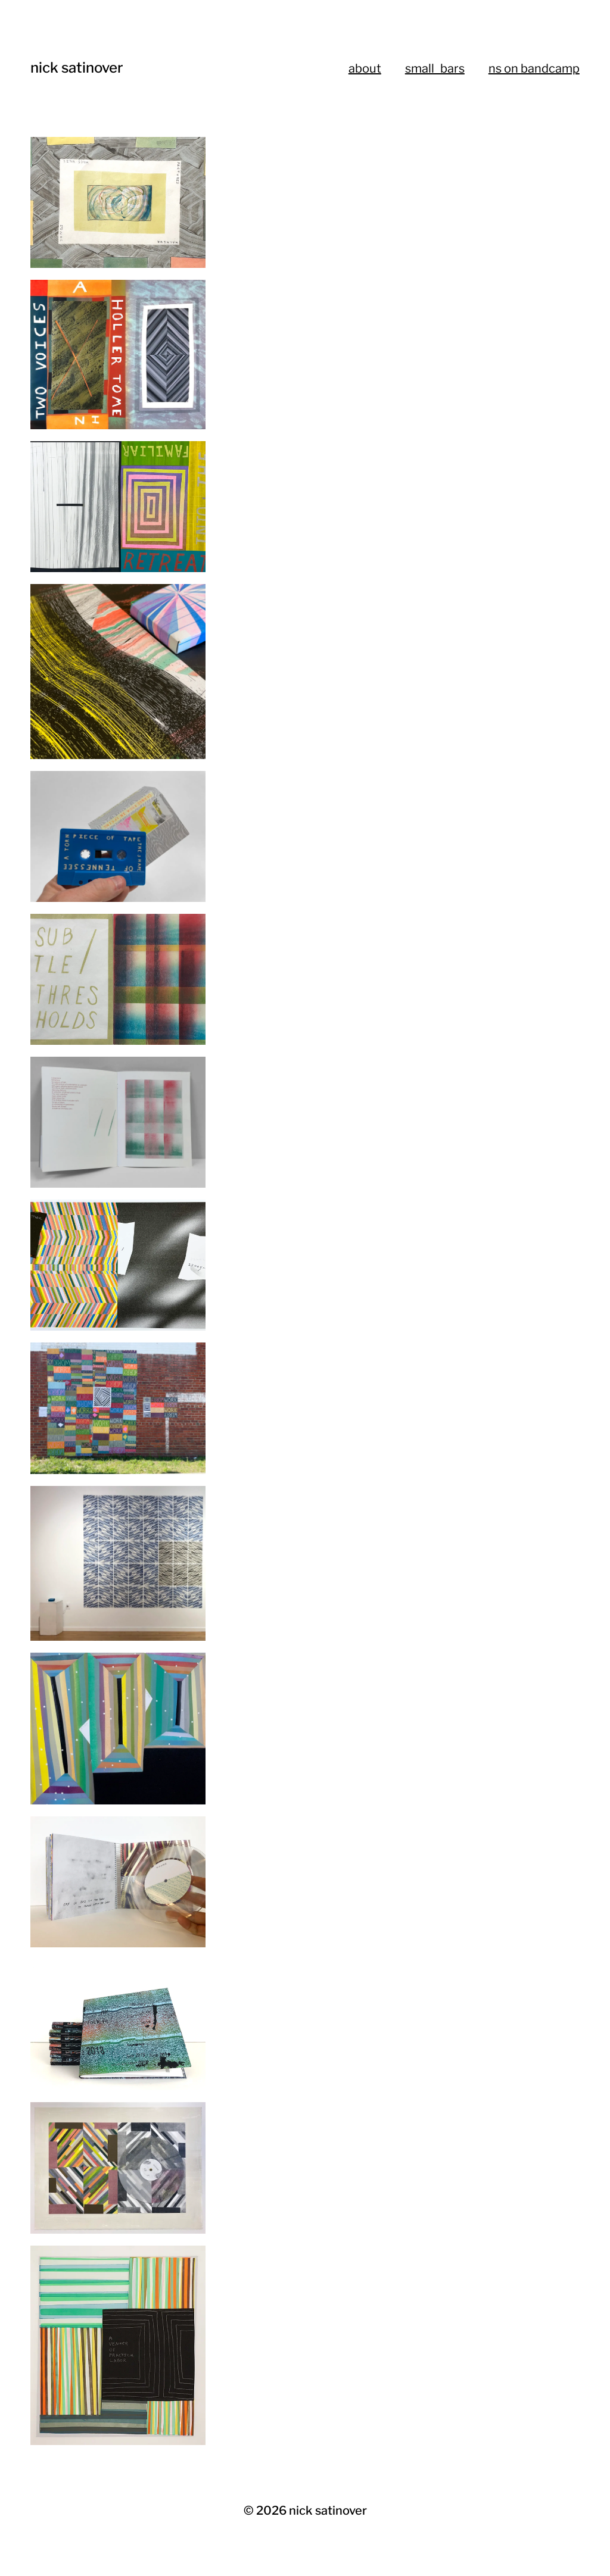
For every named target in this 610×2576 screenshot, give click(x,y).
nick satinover (76, 67)
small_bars (435, 68)
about (364, 68)
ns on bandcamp (534, 68)
